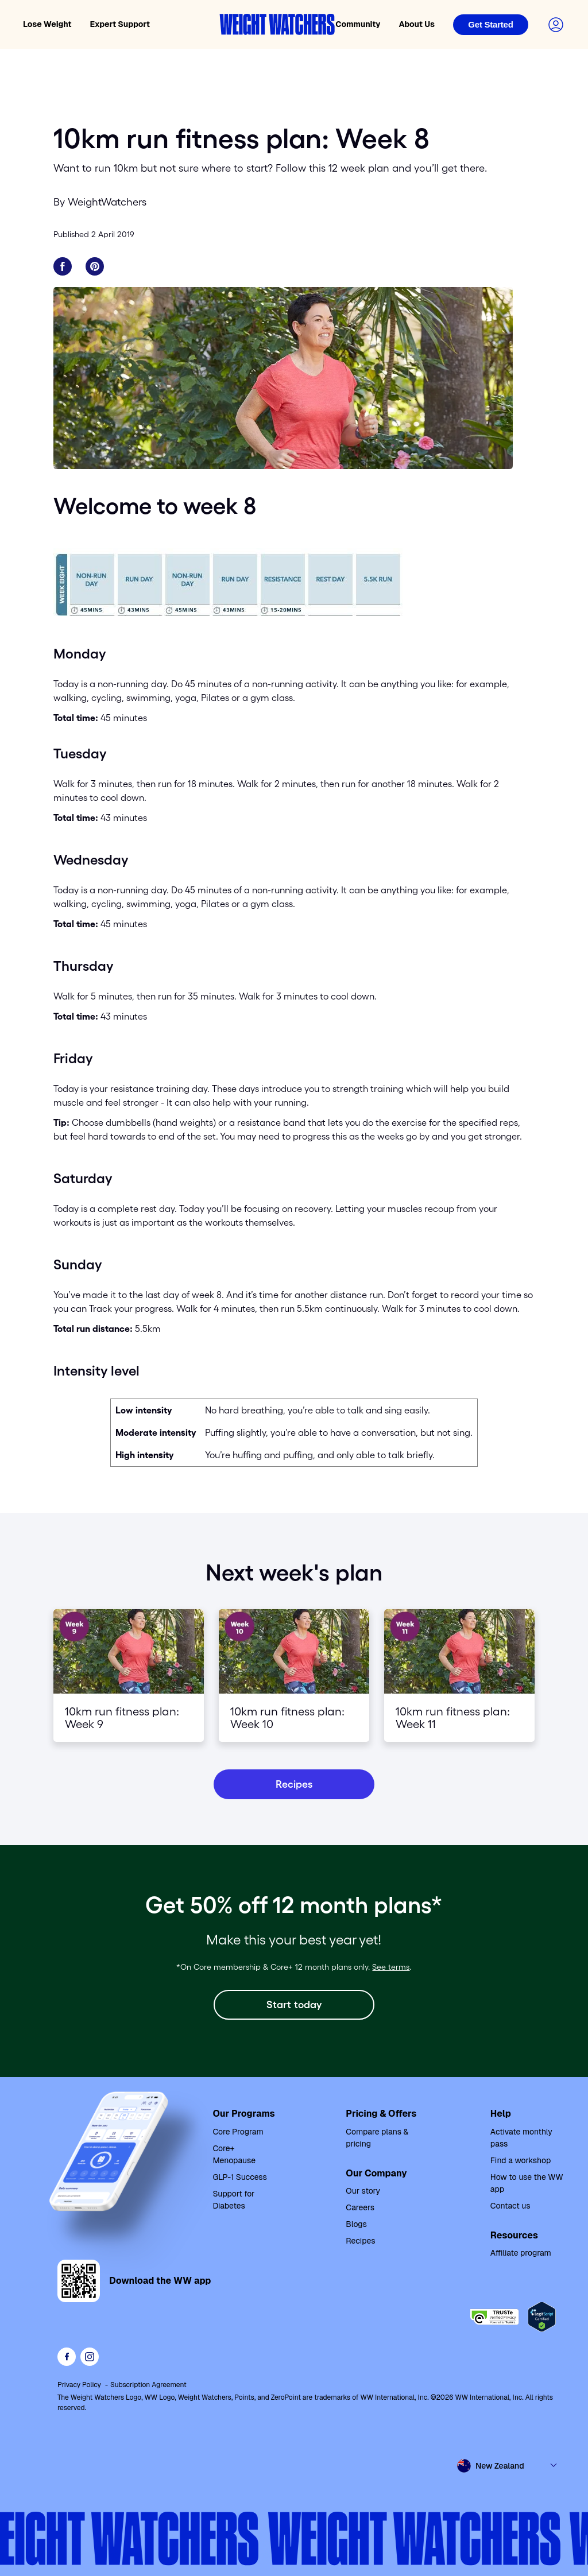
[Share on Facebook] (62, 266)
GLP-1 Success (239, 2177)
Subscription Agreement (148, 2384)
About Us (417, 24)
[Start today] (294, 2005)
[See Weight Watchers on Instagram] (89, 2357)
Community (357, 24)
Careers (360, 2207)
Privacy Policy (79, 2384)
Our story (363, 2191)
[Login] (490, 24)
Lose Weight (47, 24)
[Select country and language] (507, 2465)
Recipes (360, 2241)
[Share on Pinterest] (95, 266)
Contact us (510, 2206)
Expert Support (120, 24)
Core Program (237, 2131)
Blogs (356, 2224)
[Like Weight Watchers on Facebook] (66, 2357)
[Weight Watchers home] (277, 24)
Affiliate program (520, 2253)
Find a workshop (520, 2160)
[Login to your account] (556, 25)
